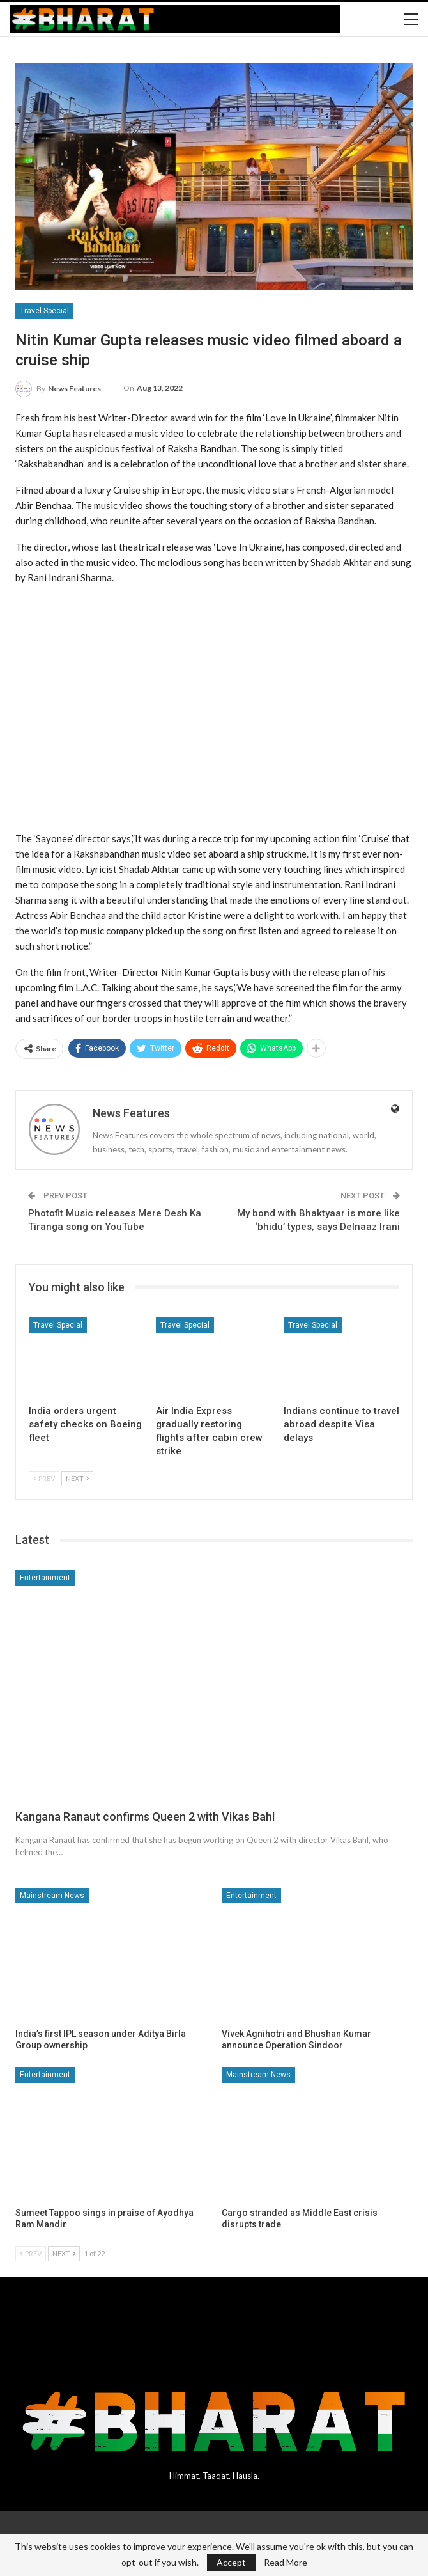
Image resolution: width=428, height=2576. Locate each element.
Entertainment (45, 1577)
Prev (44, 1478)
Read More (285, 2562)
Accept (231, 2562)
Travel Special (44, 310)
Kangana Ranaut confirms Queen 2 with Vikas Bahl (145, 1816)
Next (77, 1478)
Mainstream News (52, 1895)
